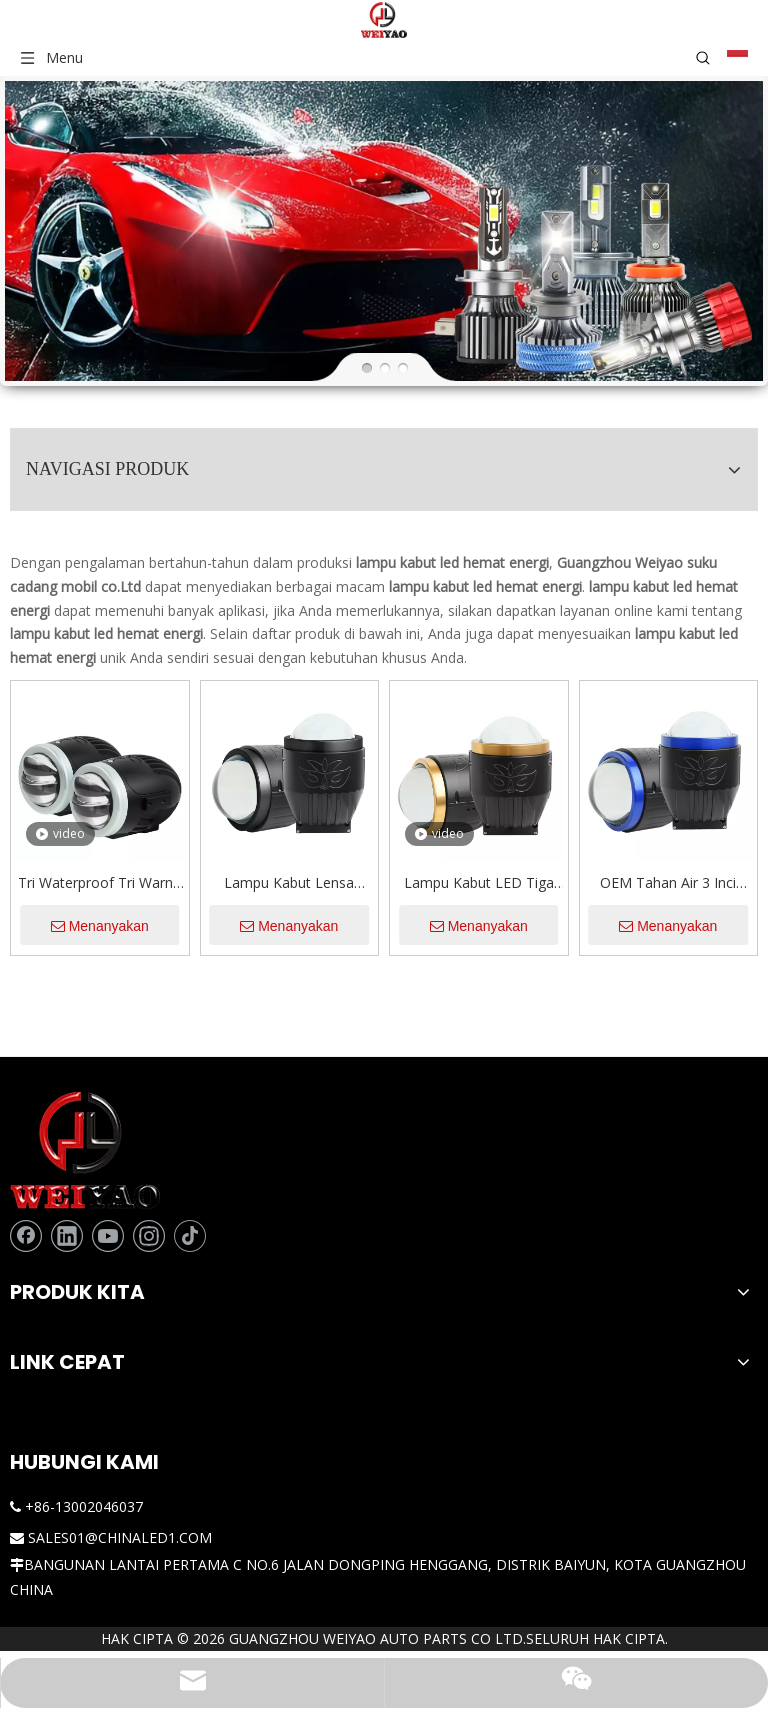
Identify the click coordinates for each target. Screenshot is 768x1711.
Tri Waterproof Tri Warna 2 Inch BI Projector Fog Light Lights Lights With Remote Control (268, 762)
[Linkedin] (67, 1114)
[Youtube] (108, 1114)
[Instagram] (149, 1114)
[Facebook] (26, 1114)
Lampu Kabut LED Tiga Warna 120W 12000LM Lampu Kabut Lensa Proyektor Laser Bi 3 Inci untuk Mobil (551, 762)
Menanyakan (268, 804)
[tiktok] (26, 1146)
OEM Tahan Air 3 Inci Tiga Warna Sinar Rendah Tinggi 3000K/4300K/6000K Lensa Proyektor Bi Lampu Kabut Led (693, 762)
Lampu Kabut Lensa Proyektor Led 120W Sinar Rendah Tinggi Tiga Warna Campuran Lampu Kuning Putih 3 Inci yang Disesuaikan (409, 762)
